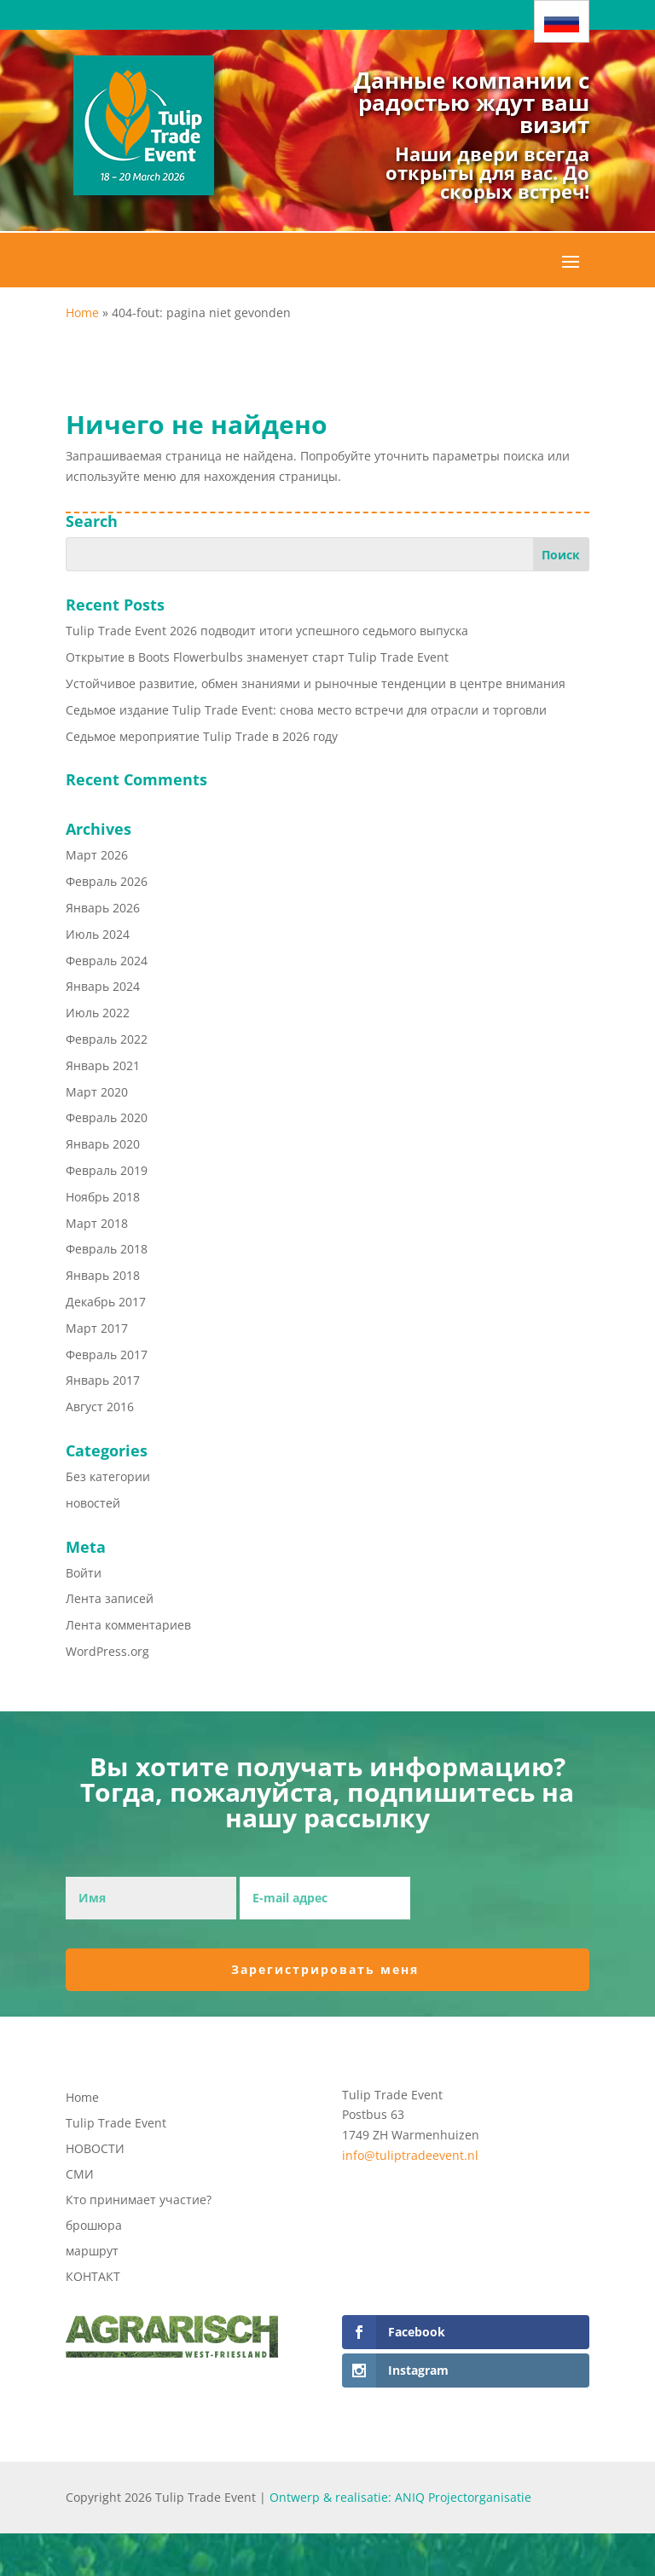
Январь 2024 (103, 986)
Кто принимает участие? (139, 2201)
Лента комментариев (128, 1625)
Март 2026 (97, 855)
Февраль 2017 (107, 1354)
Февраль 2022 (107, 1039)
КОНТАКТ (93, 2277)
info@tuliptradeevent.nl (410, 2155)
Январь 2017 (103, 1380)
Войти (83, 1573)
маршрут (92, 2252)
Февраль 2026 (107, 881)
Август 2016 (100, 1406)
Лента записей (110, 1598)
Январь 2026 (103, 908)
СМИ (80, 2175)
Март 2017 (97, 1328)
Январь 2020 (103, 1144)
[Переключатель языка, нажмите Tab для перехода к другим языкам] (561, 21)
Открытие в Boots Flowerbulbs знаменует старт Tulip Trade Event (257, 657)
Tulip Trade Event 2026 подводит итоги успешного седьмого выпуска (267, 630)
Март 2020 (97, 1092)
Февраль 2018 (107, 1249)
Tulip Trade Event (116, 2124)
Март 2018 (97, 1223)
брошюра (94, 2226)
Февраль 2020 (107, 1117)
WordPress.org (107, 1651)
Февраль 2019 (107, 1170)
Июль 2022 (98, 1012)
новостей (93, 1503)
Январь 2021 (103, 1065)
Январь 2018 (103, 1275)
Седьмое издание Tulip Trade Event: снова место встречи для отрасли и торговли (306, 710)
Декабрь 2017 (106, 1302)
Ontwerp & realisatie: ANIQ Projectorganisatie (400, 2497)
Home (82, 312)
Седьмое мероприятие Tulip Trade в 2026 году (202, 736)
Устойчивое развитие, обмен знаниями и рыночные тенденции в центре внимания (315, 683)
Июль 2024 (98, 934)
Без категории (108, 1476)
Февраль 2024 (107, 960)
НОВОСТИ (95, 2149)
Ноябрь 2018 (103, 1197)
